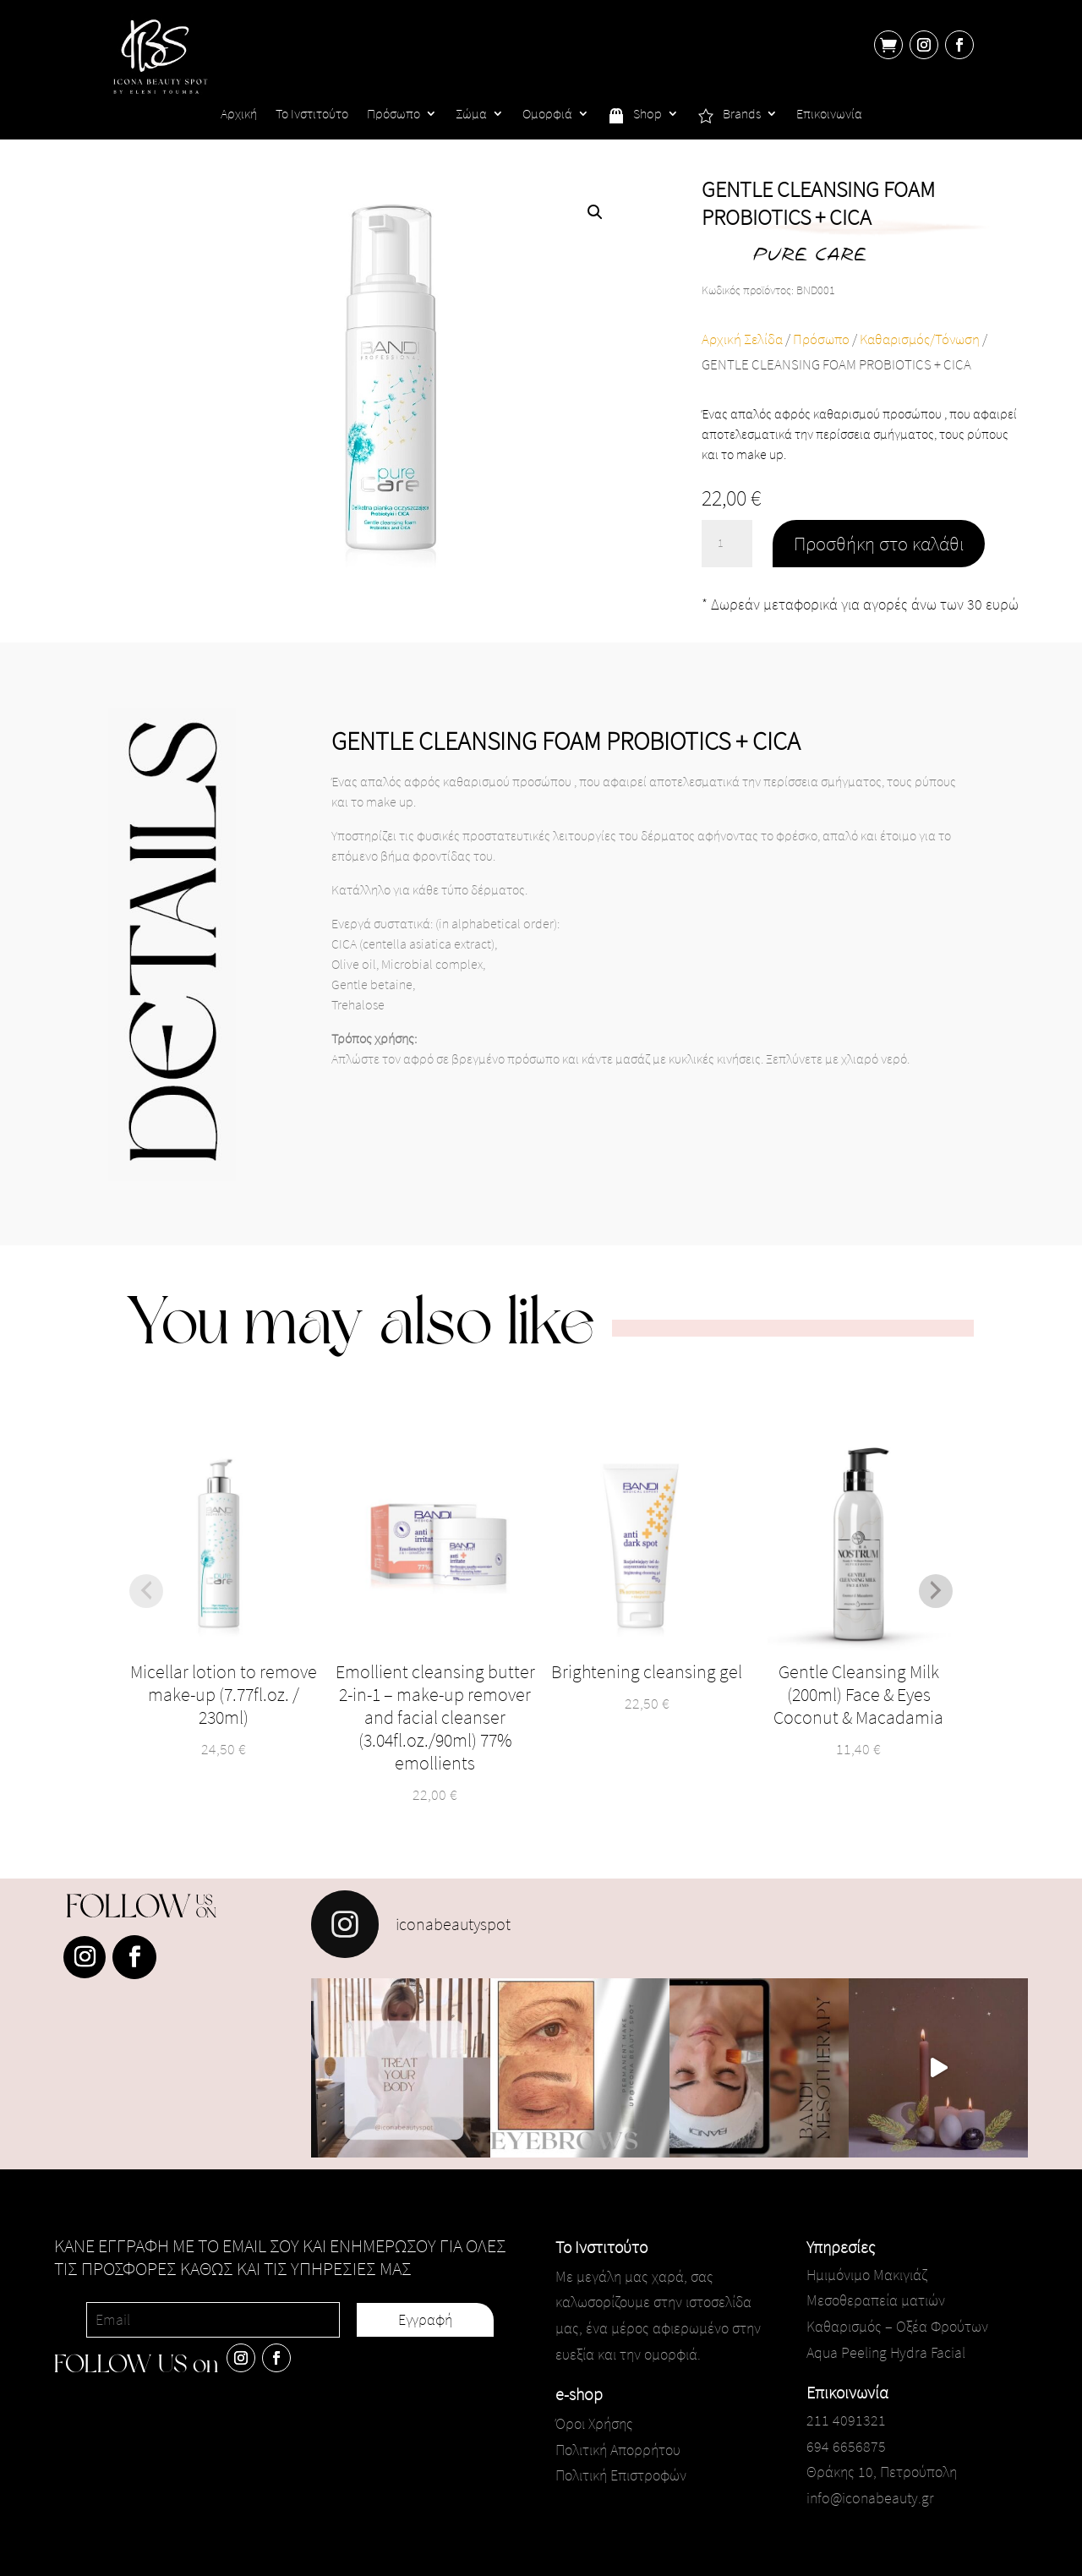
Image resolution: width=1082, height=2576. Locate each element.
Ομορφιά (547, 114)
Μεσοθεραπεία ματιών (875, 2300)
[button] (595, 212)
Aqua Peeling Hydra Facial (885, 2352)
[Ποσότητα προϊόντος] (727, 543)
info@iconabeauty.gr (870, 2498)
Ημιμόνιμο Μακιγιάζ (866, 2274)
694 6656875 (846, 2446)
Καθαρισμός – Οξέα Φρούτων (897, 2326)
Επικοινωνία (829, 114)
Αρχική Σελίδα (742, 339)
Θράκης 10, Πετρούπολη (881, 2471)
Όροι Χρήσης (594, 2423)
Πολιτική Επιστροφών (620, 2475)
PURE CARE (809, 257)
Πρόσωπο (393, 114)
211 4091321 (846, 2420)
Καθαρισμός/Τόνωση (920, 339)
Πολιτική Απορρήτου (617, 2449)
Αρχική (239, 114)
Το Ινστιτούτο (312, 114)
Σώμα (471, 114)
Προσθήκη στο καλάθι (879, 543)
